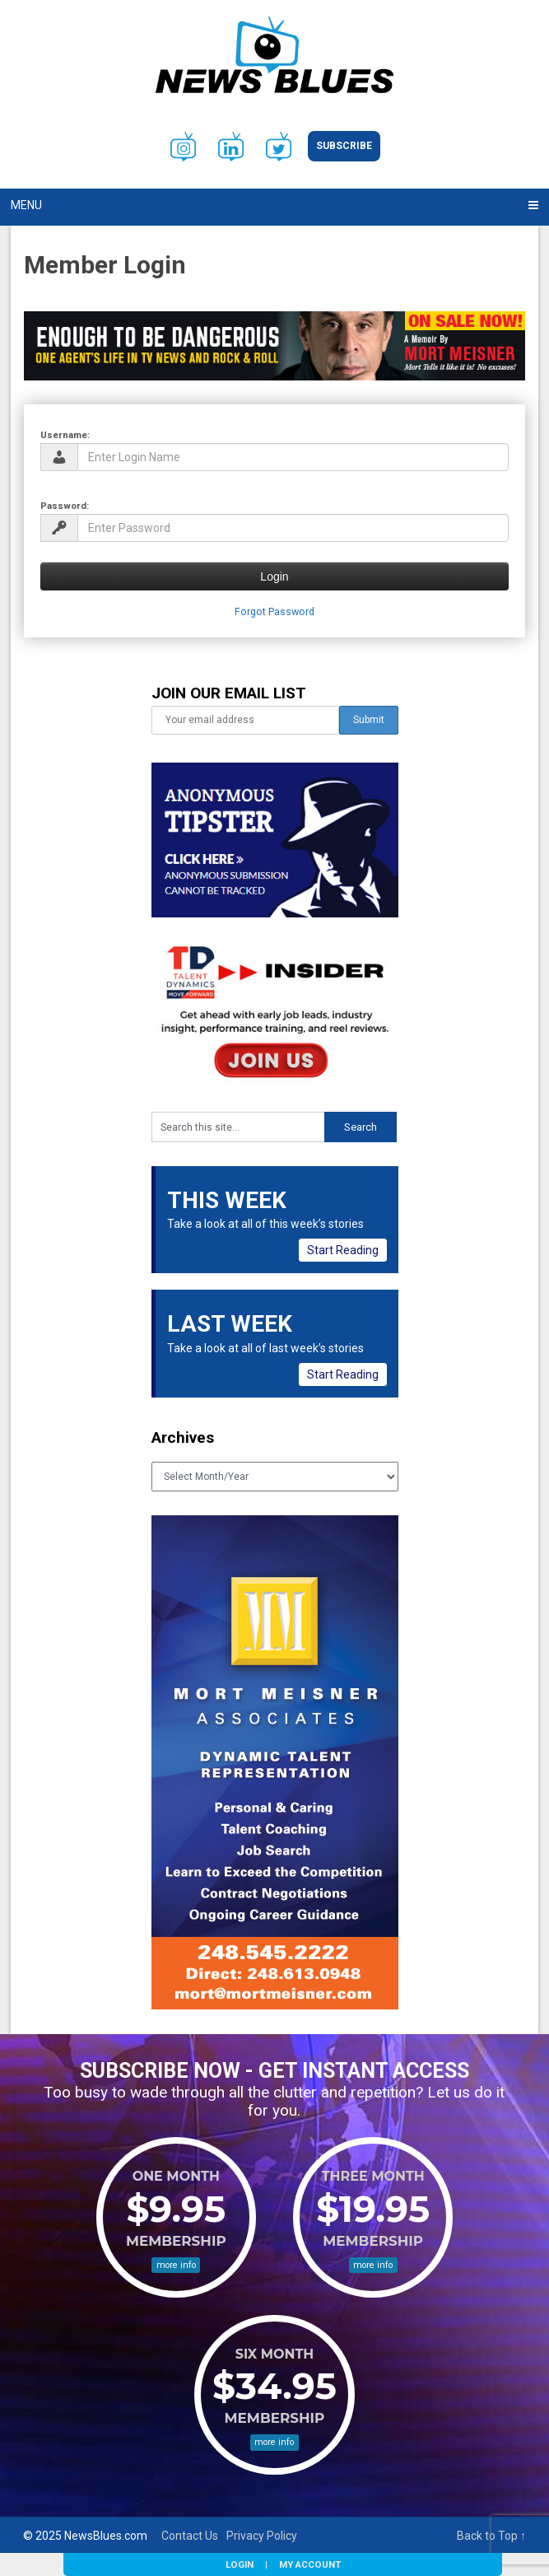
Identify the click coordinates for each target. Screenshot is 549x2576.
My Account (310, 2564)
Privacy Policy (261, 2535)
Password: (64, 505)
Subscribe (344, 146)
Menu (26, 205)
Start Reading (343, 1250)
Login (240, 2564)
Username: (65, 435)
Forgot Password (274, 611)
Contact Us (189, 2535)
